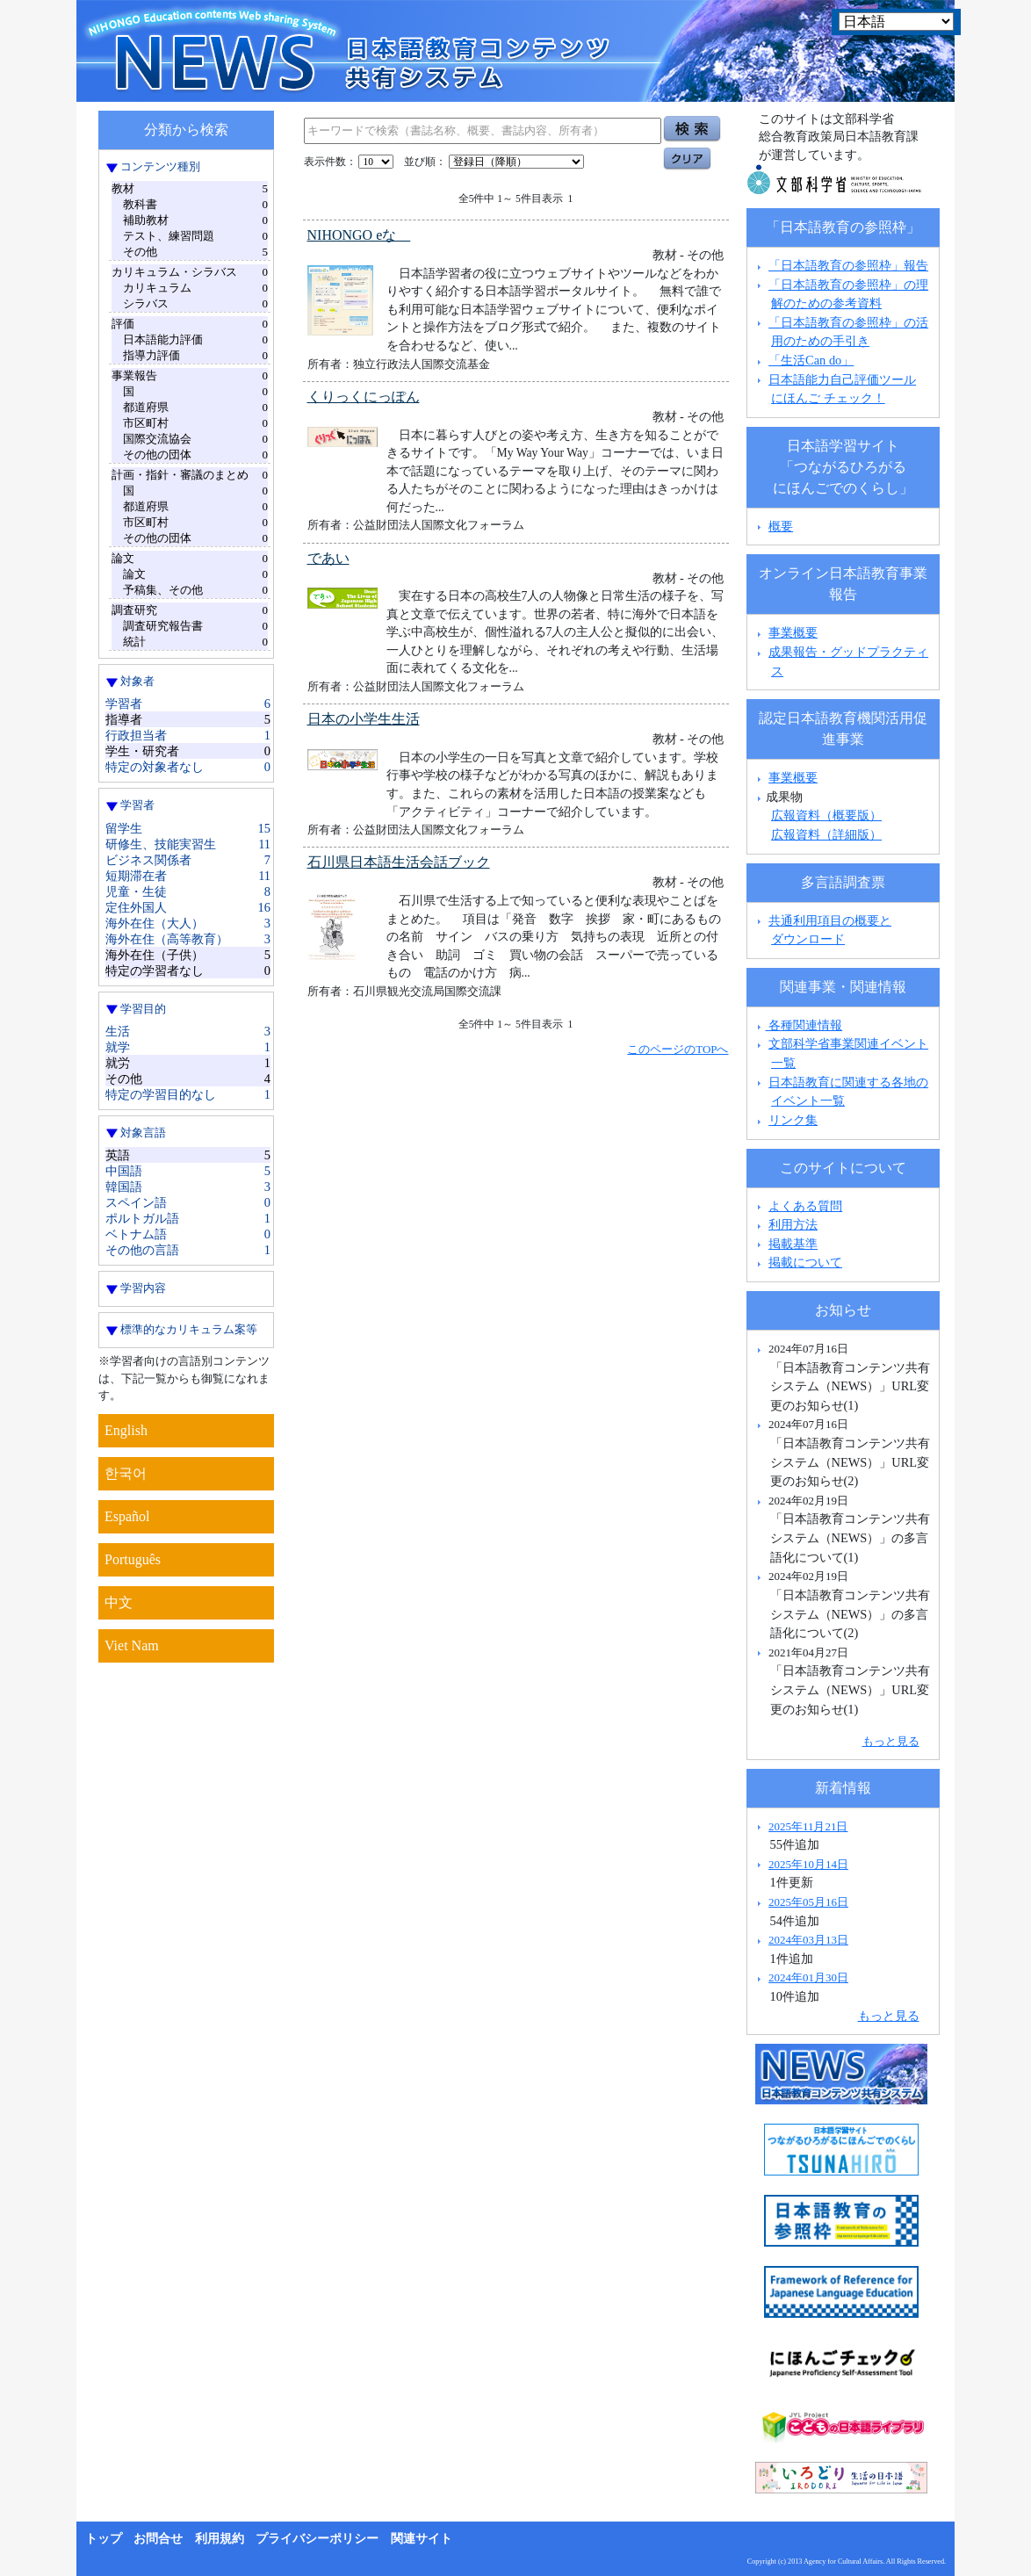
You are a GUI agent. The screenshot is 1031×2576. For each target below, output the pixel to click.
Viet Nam (132, 1645)
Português (133, 1559)
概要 (780, 526)
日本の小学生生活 (363, 718)
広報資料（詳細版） (826, 834)
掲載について (805, 1262)
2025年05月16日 (808, 1902)
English (126, 1430)
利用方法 (793, 1224)
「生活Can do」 (811, 360)
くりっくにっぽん (363, 396)
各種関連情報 (798, 1025)
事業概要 (793, 632)
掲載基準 (793, 1244)
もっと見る (890, 1741)
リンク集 (793, 1120)
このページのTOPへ (677, 1049)
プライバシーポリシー (317, 2538)
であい (328, 558)
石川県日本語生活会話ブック (398, 862)
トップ (103, 2538)
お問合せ (158, 2538)
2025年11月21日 (807, 1826)
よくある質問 (805, 1206)
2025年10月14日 (808, 1864)
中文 (119, 1602)
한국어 (126, 1473)
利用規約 (219, 2538)
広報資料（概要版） (826, 815)
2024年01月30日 (808, 1977)
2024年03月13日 (808, 1939)
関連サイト (421, 2538)
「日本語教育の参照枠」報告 (848, 265)
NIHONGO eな (359, 234)
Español (127, 1516)
